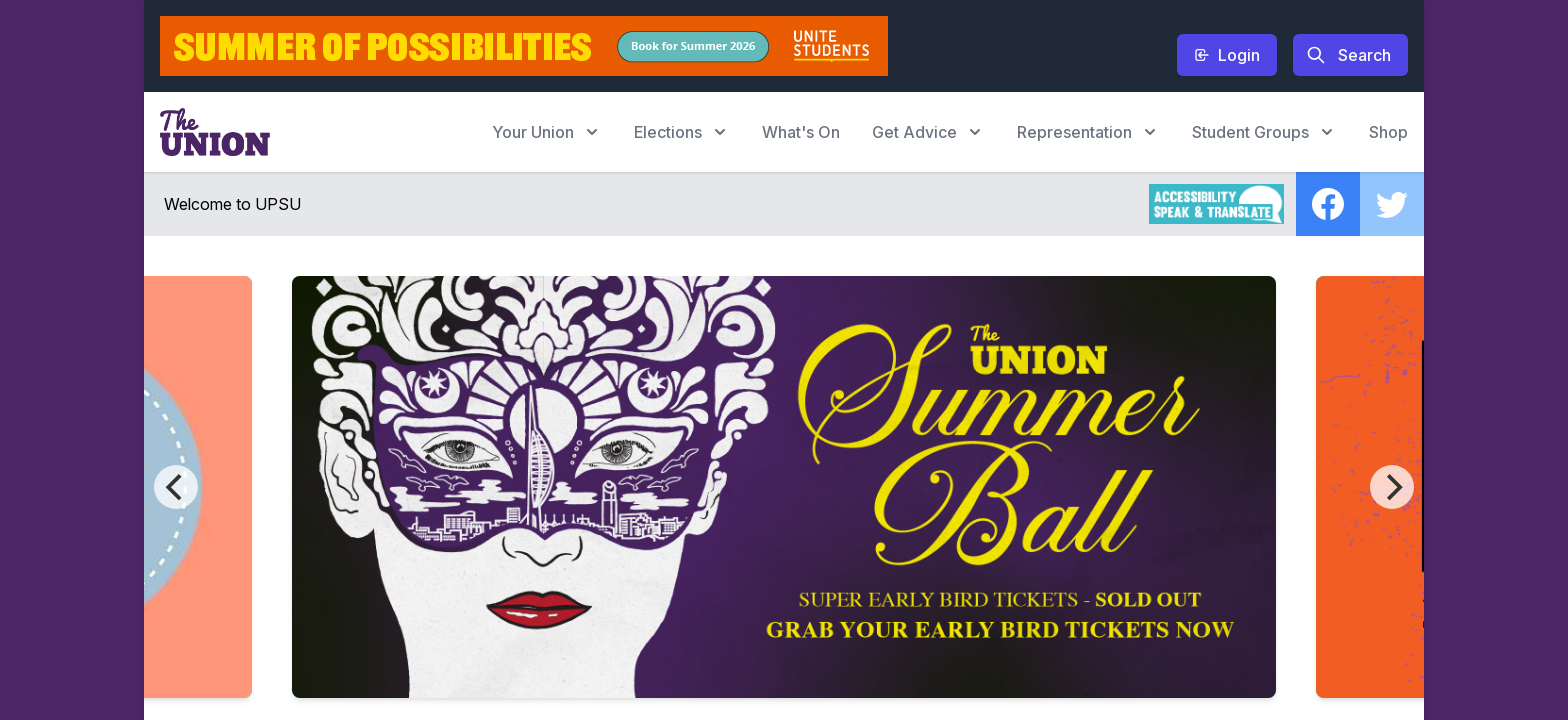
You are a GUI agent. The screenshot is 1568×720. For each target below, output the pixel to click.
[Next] (1392, 487)
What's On (801, 132)
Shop (1388, 132)
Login (1227, 55)
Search (1348, 55)
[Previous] (176, 487)
